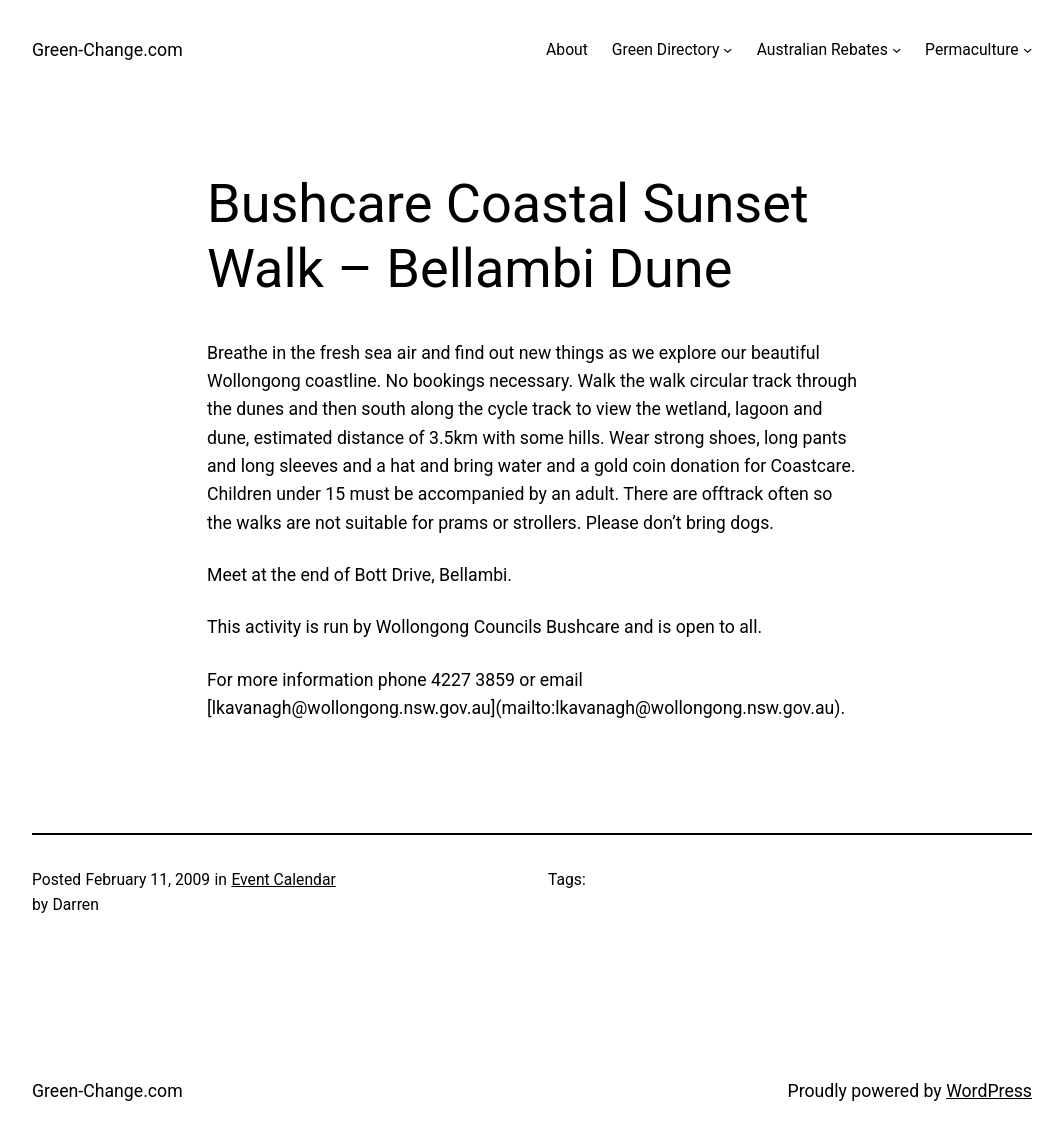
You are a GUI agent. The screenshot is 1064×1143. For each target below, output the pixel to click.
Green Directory (666, 49)
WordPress (989, 1091)
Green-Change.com (107, 50)
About (567, 49)
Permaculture (972, 49)
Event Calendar (283, 879)
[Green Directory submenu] (727, 49)
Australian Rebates (822, 49)
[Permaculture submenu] (1027, 49)
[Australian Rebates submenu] (896, 49)
